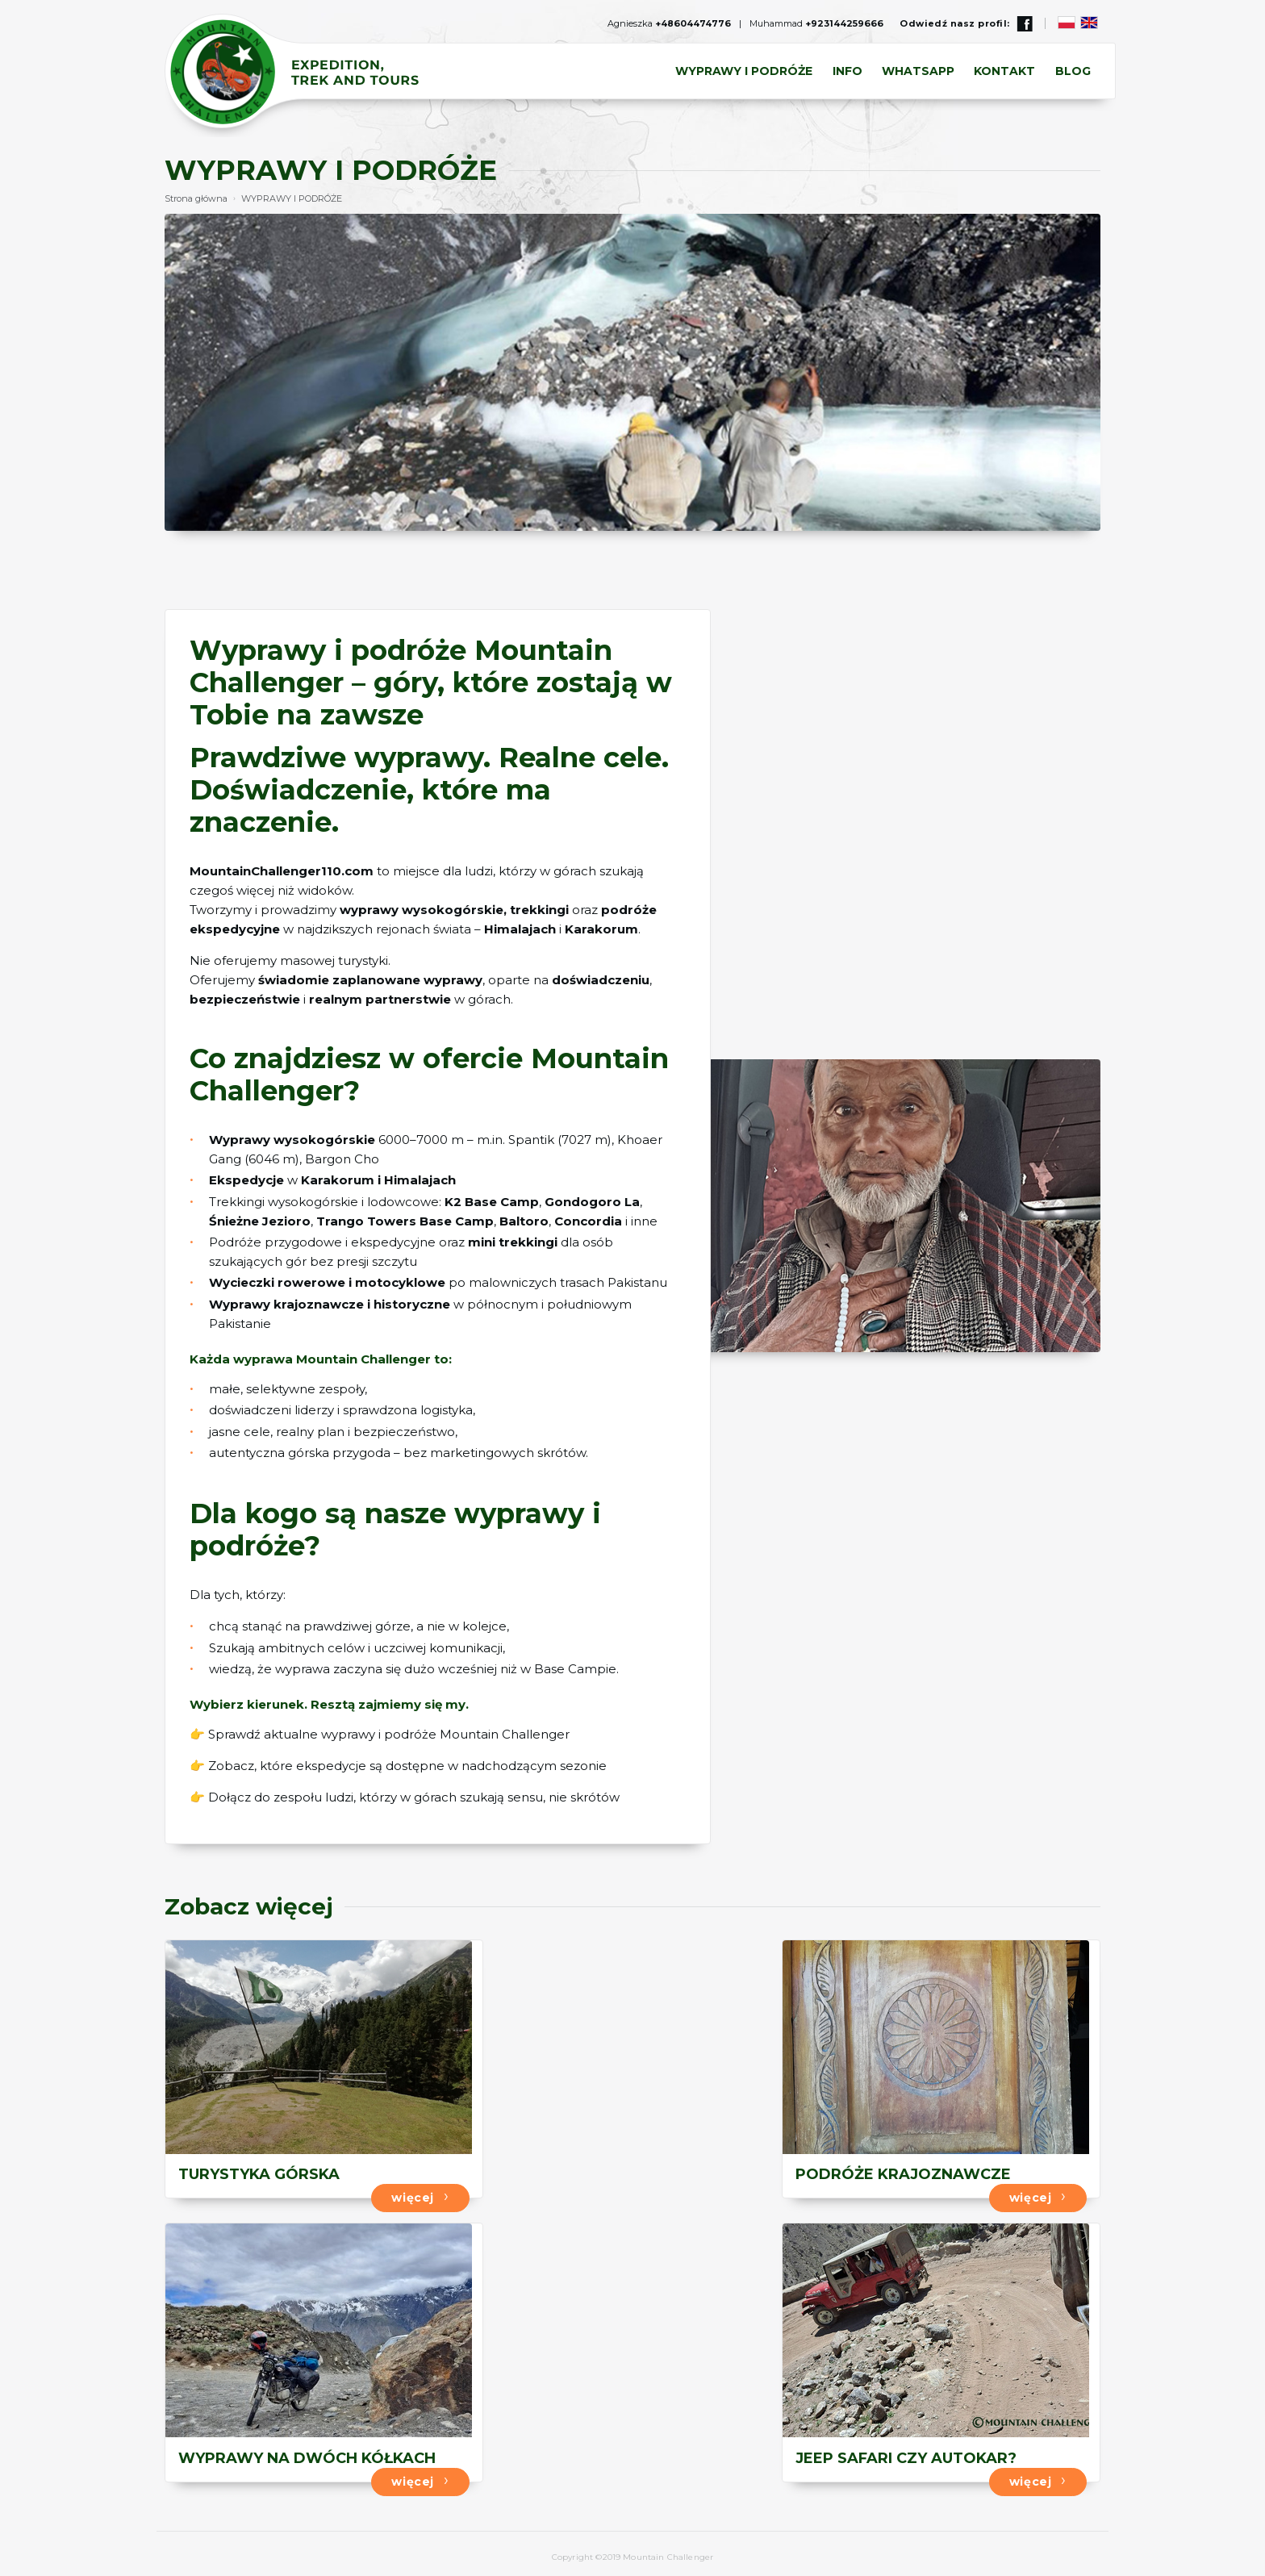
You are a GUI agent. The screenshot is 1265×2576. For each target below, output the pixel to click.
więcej (398, 2194)
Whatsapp (919, 72)
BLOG (1073, 72)
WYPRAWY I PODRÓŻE (745, 72)
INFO (848, 72)
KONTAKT (1005, 72)
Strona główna (196, 198)
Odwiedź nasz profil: (966, 23)
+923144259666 (844, 23)
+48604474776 (693, 23)
